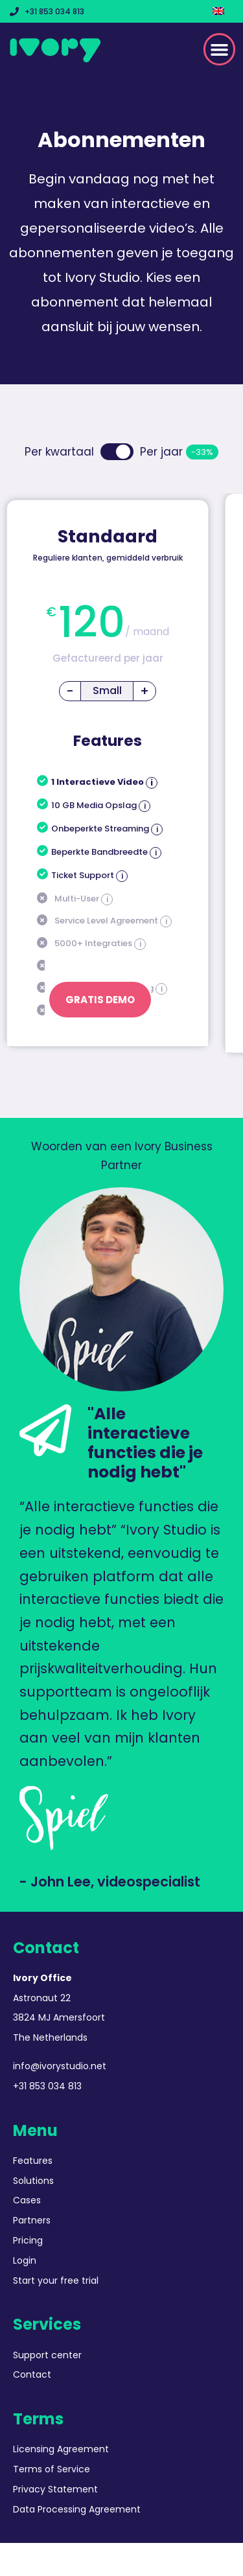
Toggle (116, 451)
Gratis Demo (100, 999)
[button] (219, 49)
